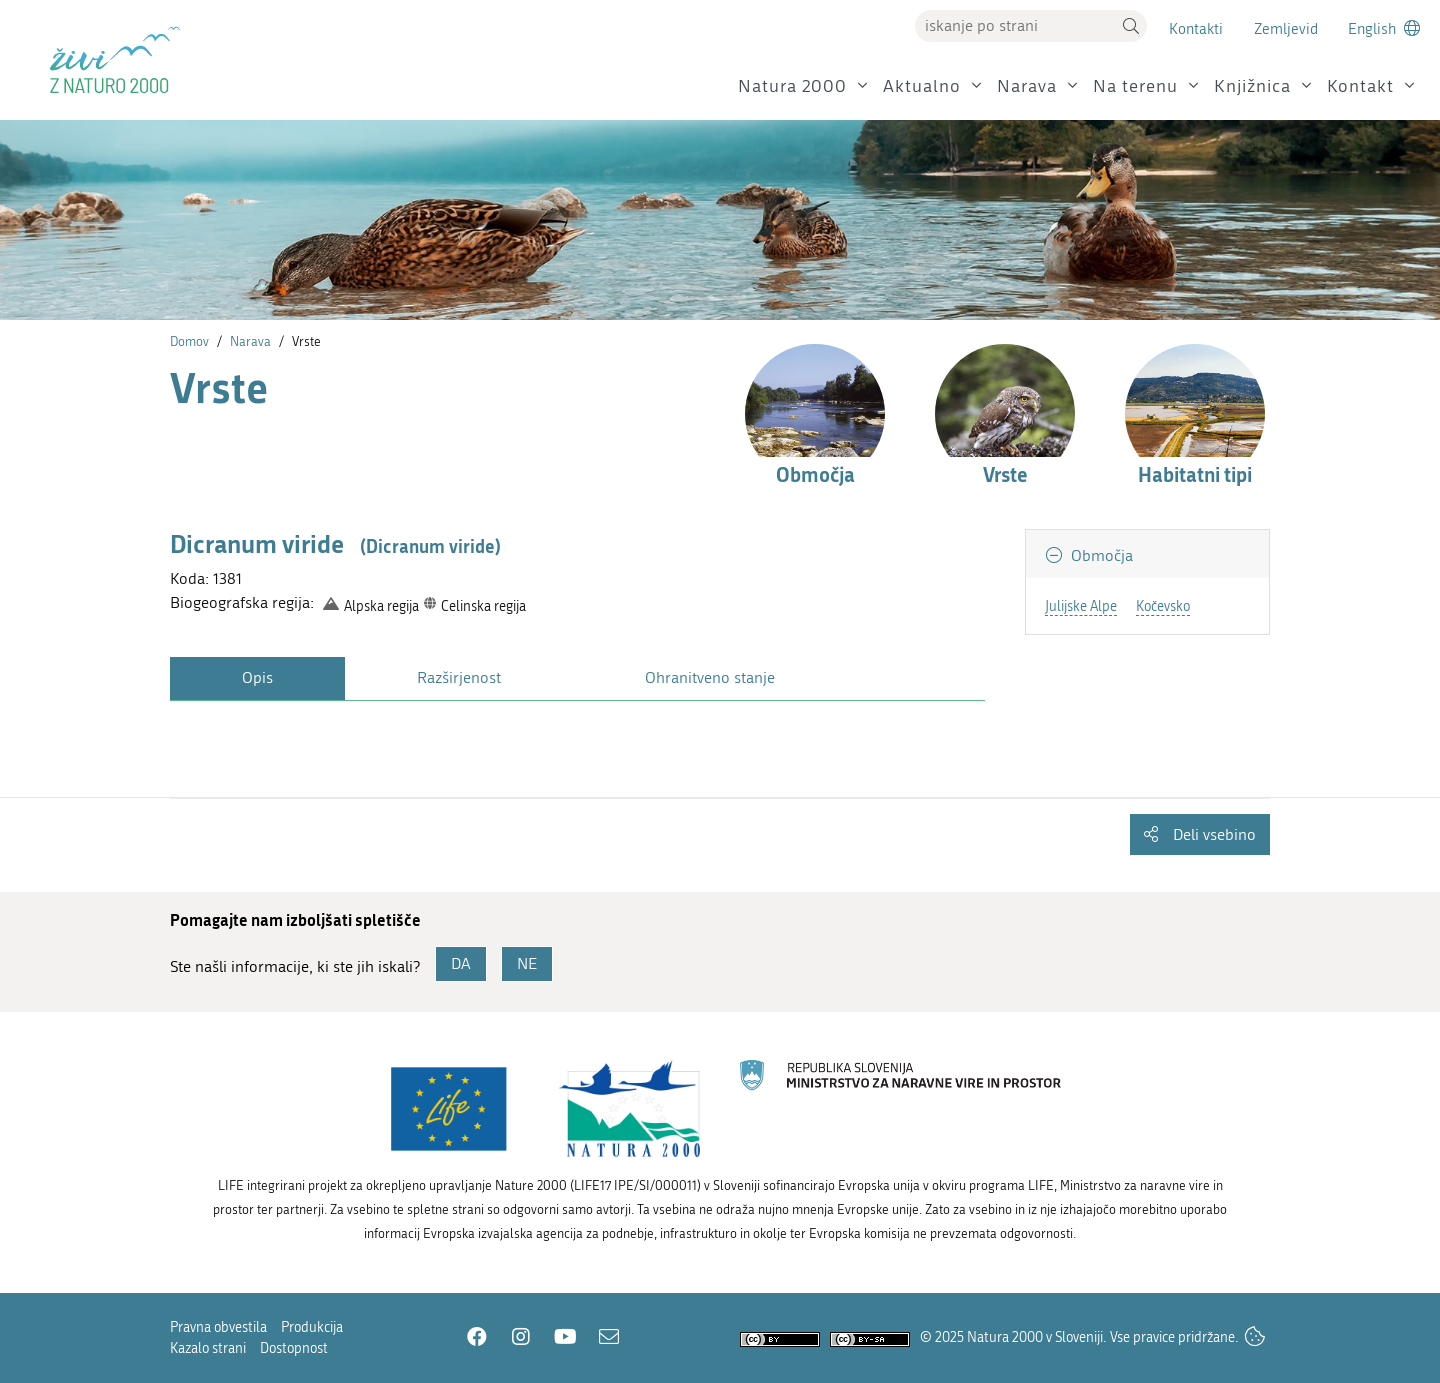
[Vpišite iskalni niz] (1015, 26)
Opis (257, 677)
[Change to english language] (1384, 28)
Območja (1100, 555)
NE (527, 963)
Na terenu (1135, 86)
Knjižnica (1252, 86)
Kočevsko (1163, 606)
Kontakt (1360, 86)
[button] (1131, 26)
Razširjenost (459, 677)
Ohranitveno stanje (710, 677)
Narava (1027, 86)
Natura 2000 (792, 86)
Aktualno (922, 86)
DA (461, 963)
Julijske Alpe (1081, 606)
